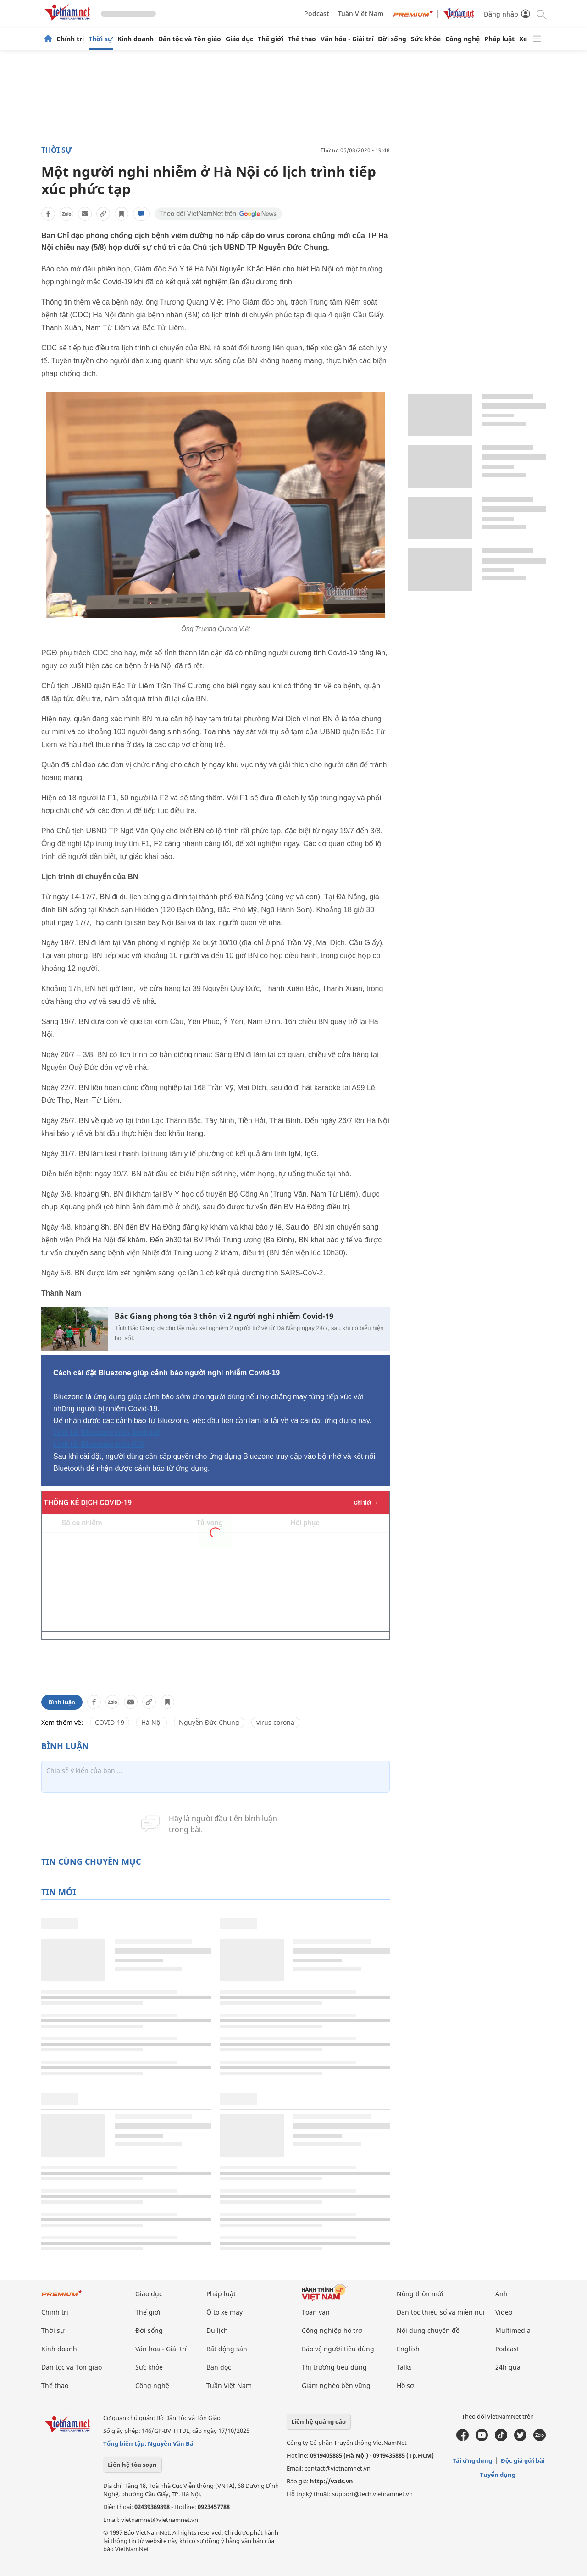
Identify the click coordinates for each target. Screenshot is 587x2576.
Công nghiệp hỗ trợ (332, 2330)
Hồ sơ (405, 2385)
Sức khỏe (426, 39)
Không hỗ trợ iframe (215, 1582)
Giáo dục (239, 39)
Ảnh (501, 2293)
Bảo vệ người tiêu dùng (338, 2348)
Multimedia (513, 2330)
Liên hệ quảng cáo (318, 2421)
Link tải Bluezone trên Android (106, 1432)
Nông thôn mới (420, 2293)
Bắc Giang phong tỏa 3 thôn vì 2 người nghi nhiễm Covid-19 (224, 1316)
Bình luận (62, 1702)
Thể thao (302, 39)
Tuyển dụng (497, 2475)
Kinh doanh (135, 39)
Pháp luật (499, 39)
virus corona (275, 1722)
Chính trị (70, 39)
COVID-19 (109, 1722)
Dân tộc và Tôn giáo (189, 39)
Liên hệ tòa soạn (132, 2464)
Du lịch (217, 2330)
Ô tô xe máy (224, 2312)
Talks (404, 2367)
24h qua (508, 2367)
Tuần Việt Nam (360, 13)
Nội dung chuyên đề (428, 2330)
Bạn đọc (218, 2367)
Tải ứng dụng (472, 2460)
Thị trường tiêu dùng (334, 2367)
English (408, 2348)
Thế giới (270, 39)
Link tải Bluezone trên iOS (98, 1444)
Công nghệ (462, 39)
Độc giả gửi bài (523, 2460)
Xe (523, 39)
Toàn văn (316, 2312)
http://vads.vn (331, 2481)
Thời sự (101, 39)
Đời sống (392, 39)
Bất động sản (226, 2348)
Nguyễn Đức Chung (209, 1722)
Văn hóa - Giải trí (347, 39)
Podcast (316, 13)
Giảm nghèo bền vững (336, 2385)
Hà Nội (151, 1722)
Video (503, 2312)
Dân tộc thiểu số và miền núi (441, 2312)
